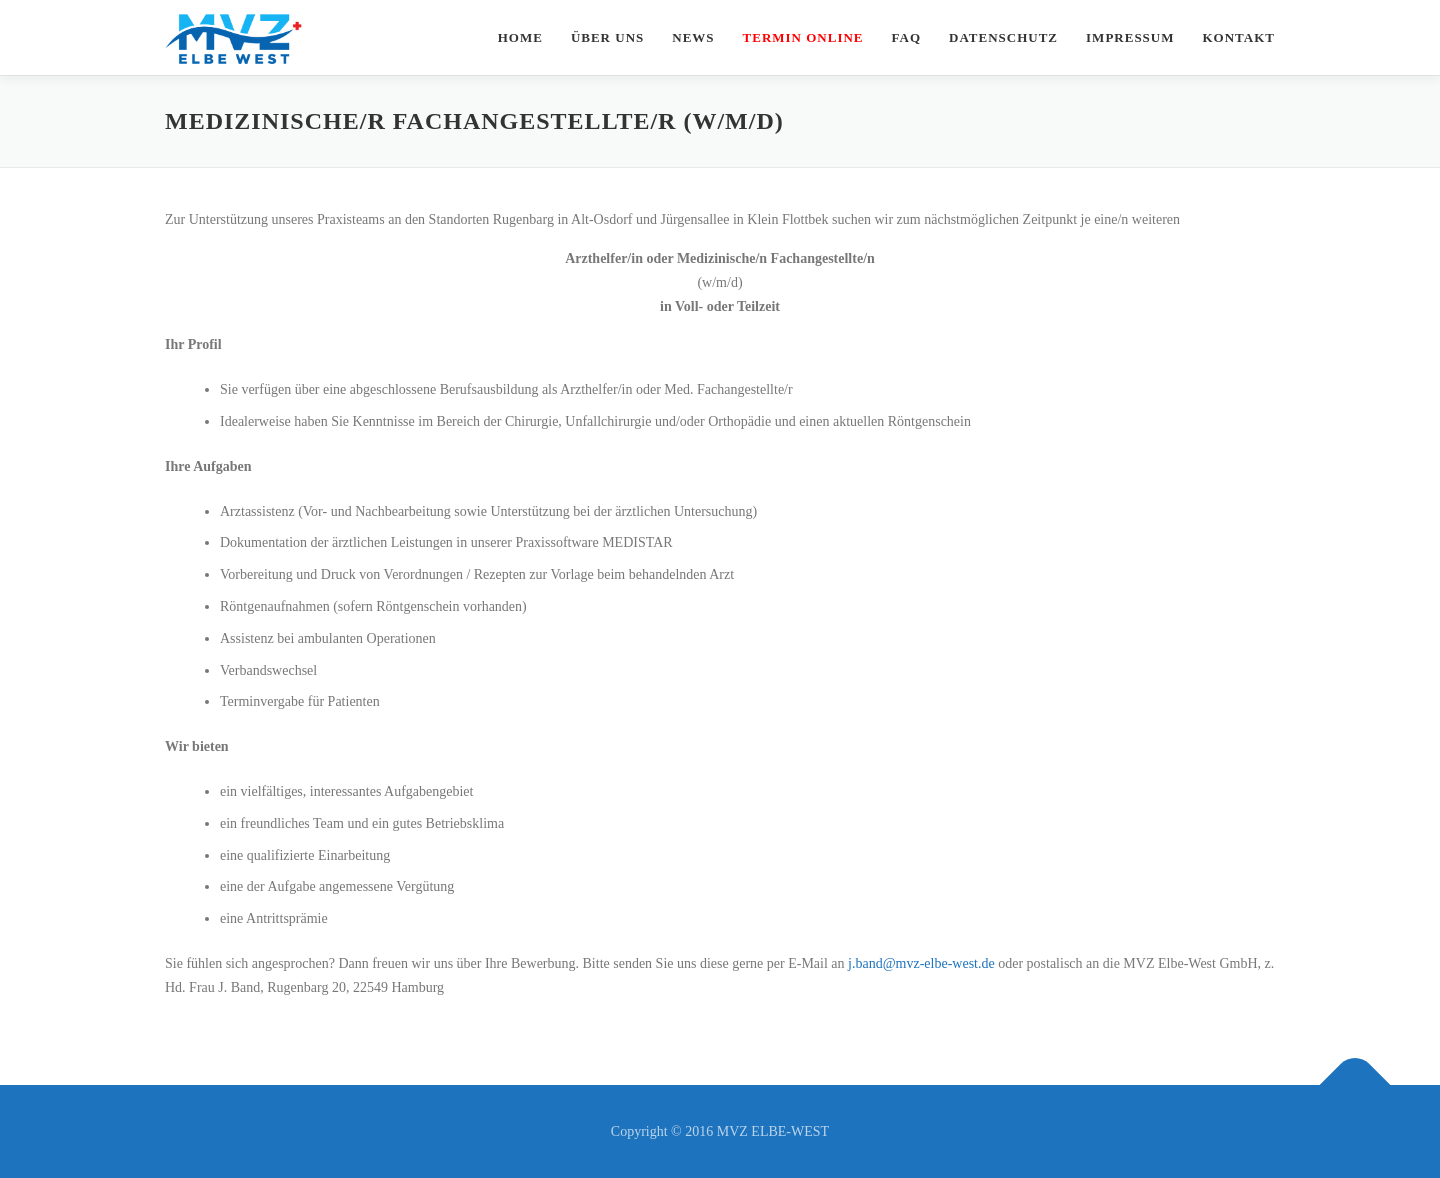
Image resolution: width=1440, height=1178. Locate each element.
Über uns (607, 37)
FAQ (906, 37)
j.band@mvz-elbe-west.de (921, 963)
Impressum (1130, 37)
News (693, 37)
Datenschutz (1003, 37)
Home (520, 37)
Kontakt (1239, 37)
